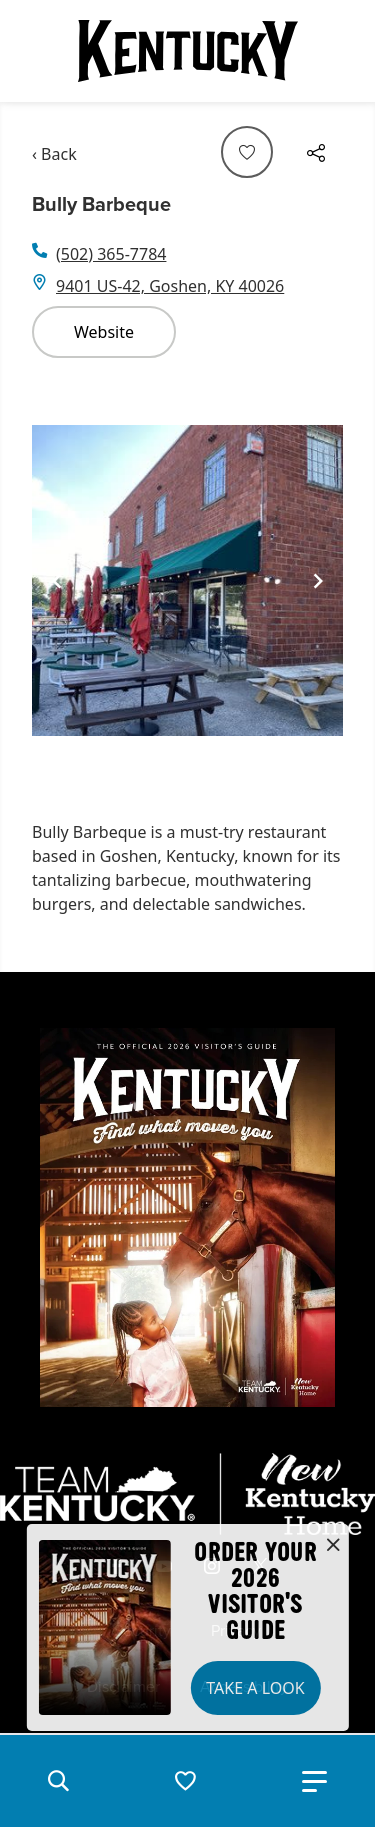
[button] (58, 1781)
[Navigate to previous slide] (57, 581)
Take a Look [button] (255, 1688)
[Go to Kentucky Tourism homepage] (188, 51)
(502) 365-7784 (111, 254)
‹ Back (54, 154)
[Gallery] (187, 581)
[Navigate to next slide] (318, 581)
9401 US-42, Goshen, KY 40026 (170, 286)
